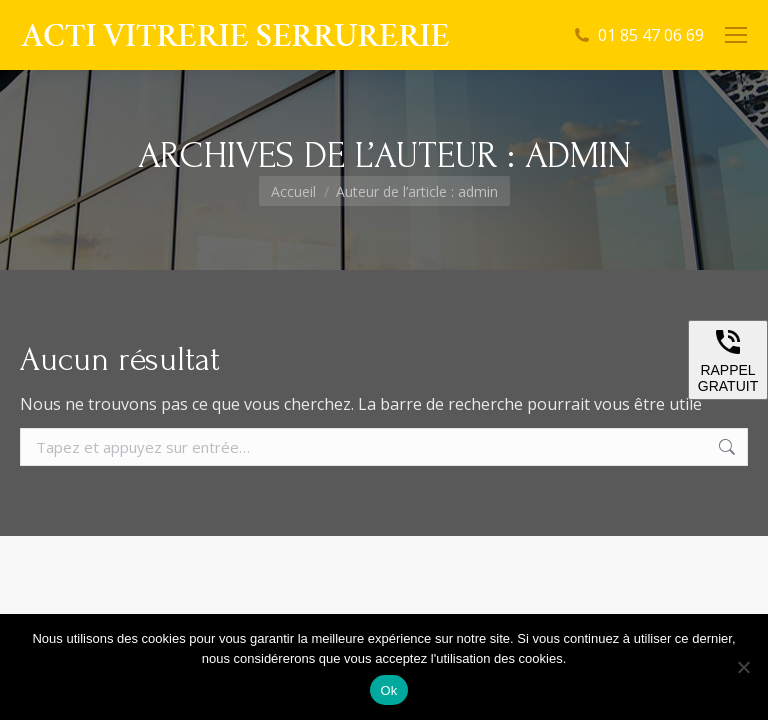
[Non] (743, 667)
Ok (388, 690)
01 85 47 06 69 (651, 35)
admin (578, 155)
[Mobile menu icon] (736, 35)
